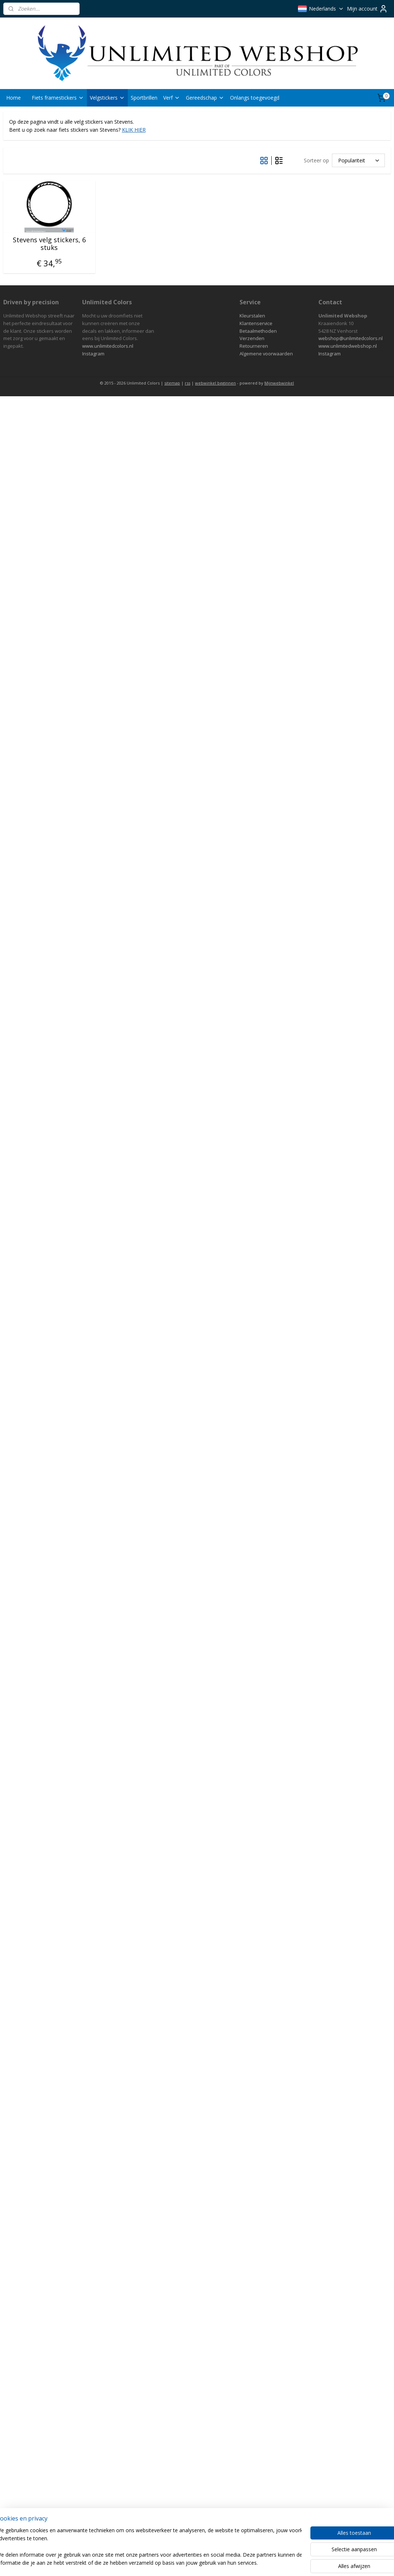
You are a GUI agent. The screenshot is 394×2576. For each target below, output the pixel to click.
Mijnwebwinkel (279, 383)
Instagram (93, 353)
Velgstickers (107, 97)
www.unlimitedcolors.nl (107, 346)
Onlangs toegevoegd (254, 97)
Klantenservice (256, 323)
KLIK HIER (134, 130)
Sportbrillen (144, 97)
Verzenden (252, 338)
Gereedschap (205, 97)
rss (187, 383)
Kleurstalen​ (252, 315)
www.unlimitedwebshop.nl (347, 346)
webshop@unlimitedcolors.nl (350, 338)
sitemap (172, 383)
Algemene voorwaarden (266, 353)
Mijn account (367, 8)
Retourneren (254, 346)
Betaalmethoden (258, 331)
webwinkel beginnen (215, 383)
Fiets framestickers (58, 97)
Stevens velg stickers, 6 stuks (49, 244)
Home (13, 97)
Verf (171, 97)
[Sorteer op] (358, 160)
